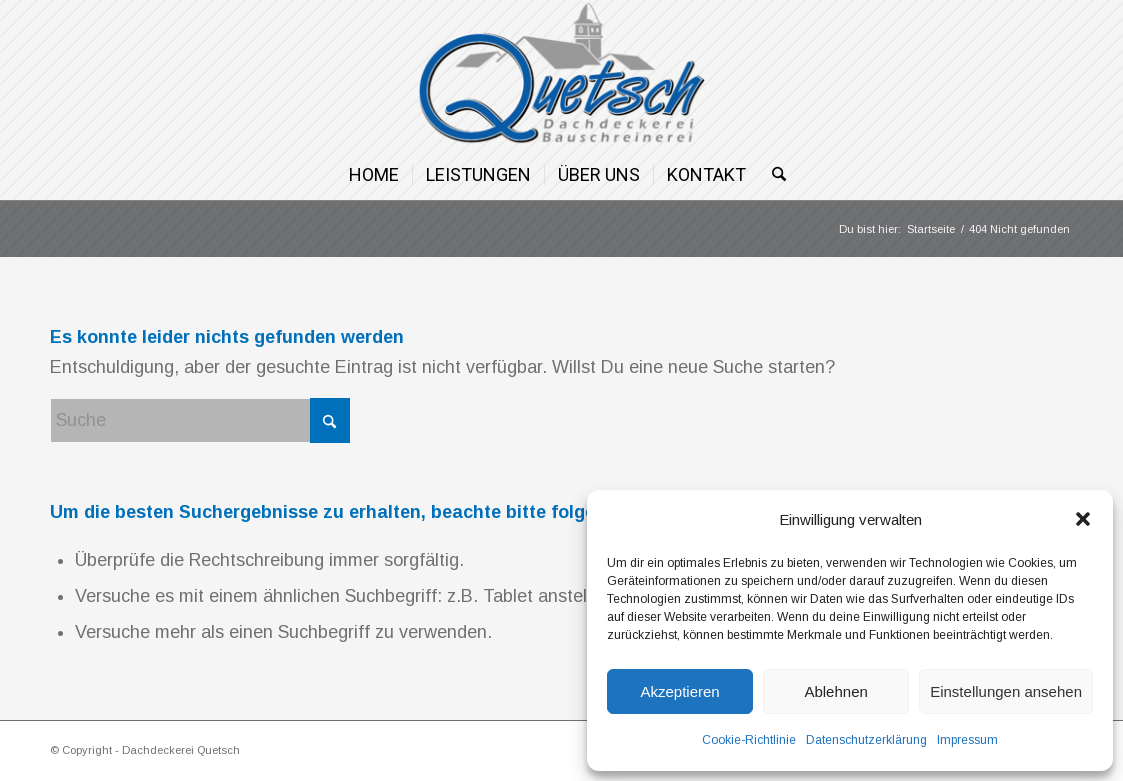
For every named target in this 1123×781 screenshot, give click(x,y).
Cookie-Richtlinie (749, 740)
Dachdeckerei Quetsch (181, 750)
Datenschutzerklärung (866, 740)
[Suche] (772, 175)
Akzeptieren (679, 691)
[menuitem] (374, 175)
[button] (1083, 519)
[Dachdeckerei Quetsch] (561, 75)
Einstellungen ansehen (1006, 691)
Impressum (967, 740)
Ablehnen (835, 691)
